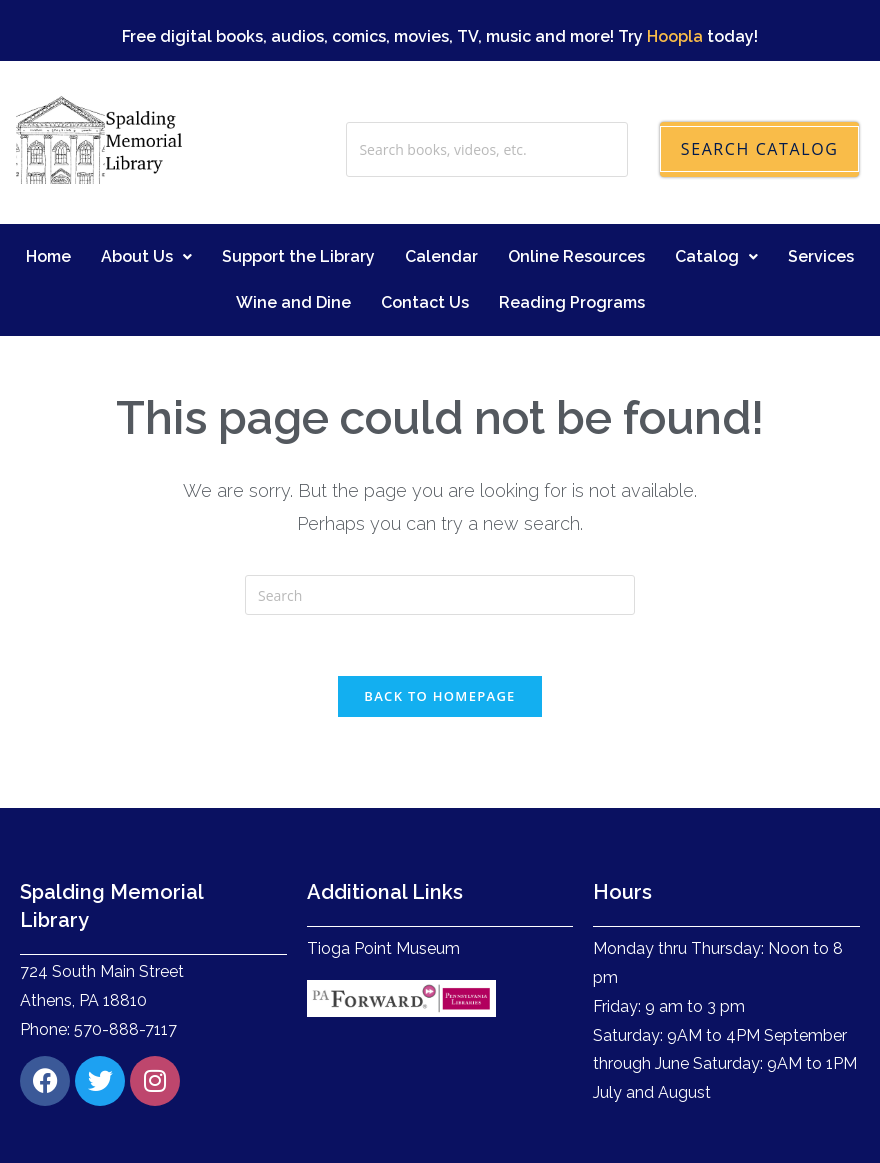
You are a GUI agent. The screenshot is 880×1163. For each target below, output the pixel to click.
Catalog (716, 220)
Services (821, 220)
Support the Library (298, 220)
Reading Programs (572, 266)
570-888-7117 (125, 993)
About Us (146, 220)
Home (48, 220)
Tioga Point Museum (383, 913)
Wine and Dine (293, 266)
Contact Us (425, 266)
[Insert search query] (440, 560)
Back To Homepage (439, 661)
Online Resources (576, 220)
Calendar (441, 220)
